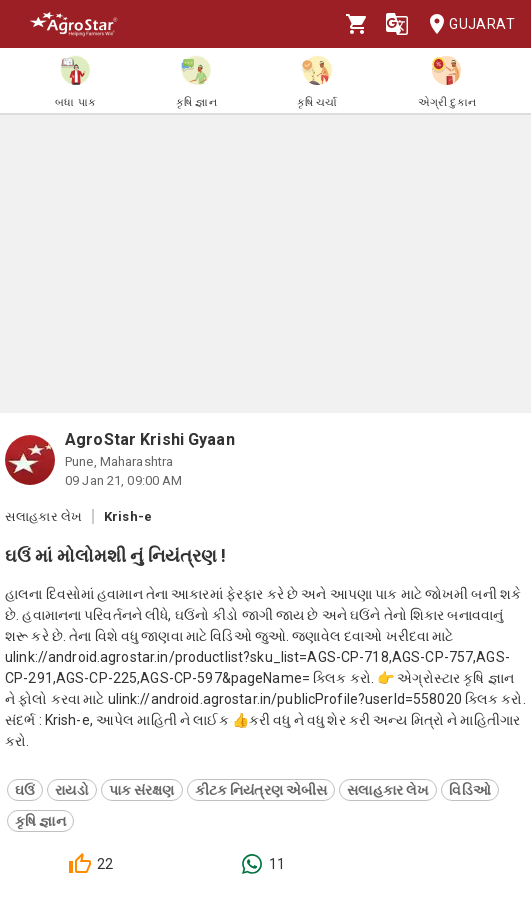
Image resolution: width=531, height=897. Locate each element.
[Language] (397, 24)
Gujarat (466, 24)
